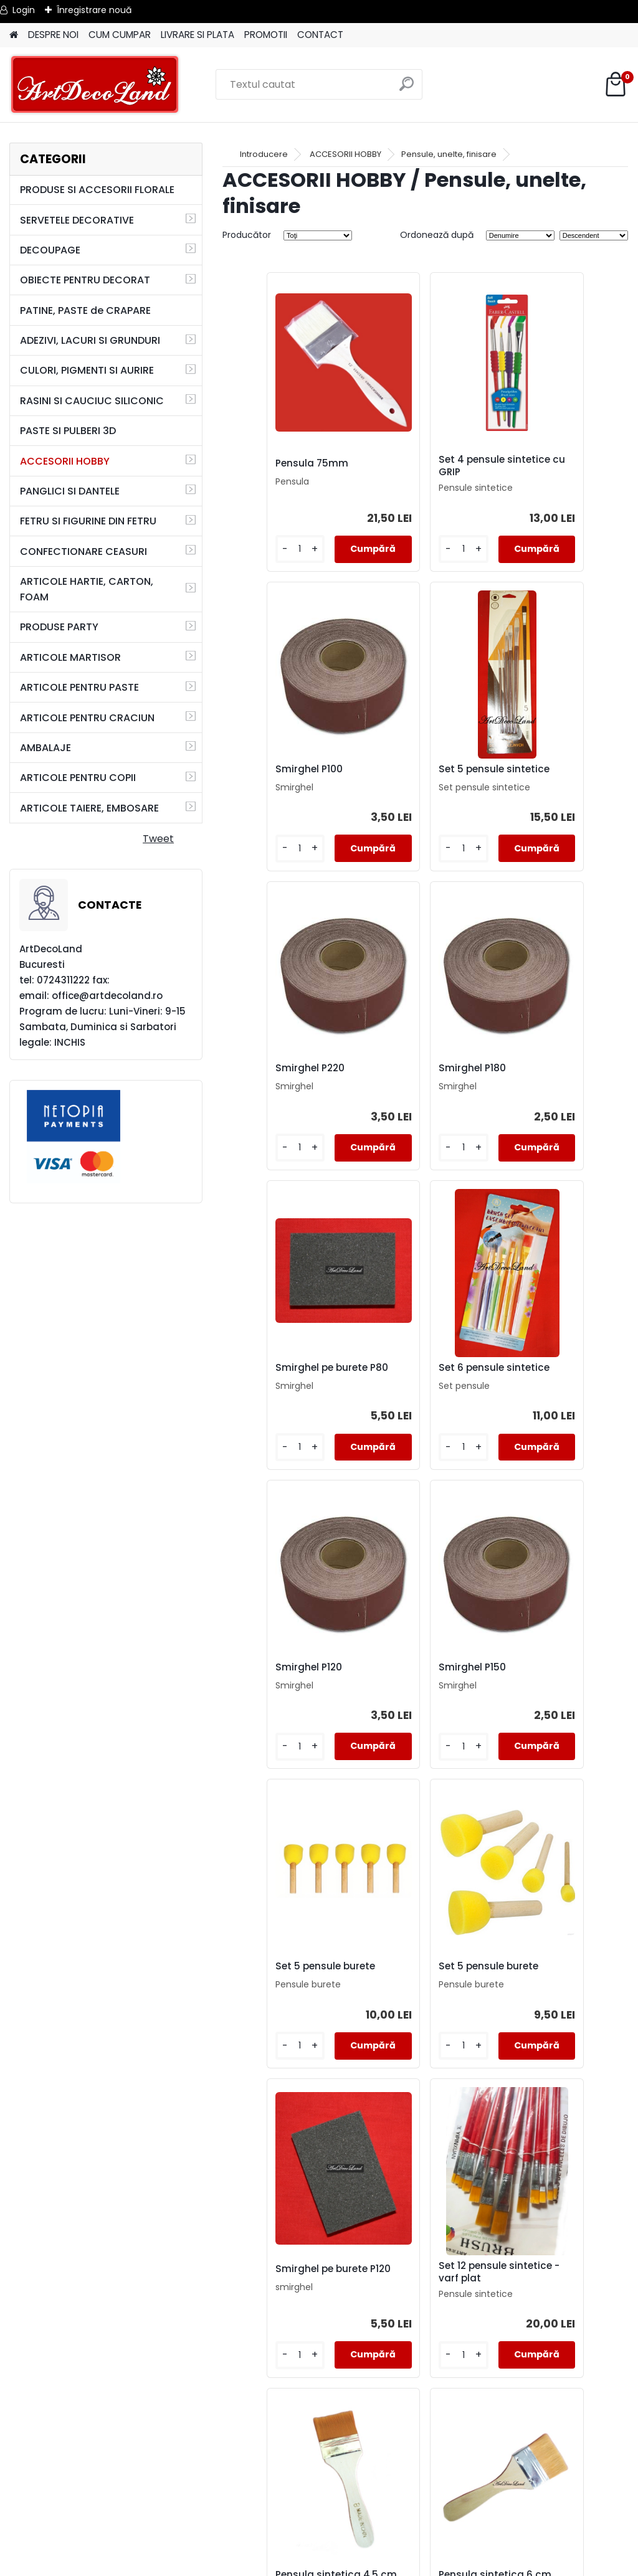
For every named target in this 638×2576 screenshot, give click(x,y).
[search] (407, 89)
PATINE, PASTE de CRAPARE (85, 310)
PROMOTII (265, 34)
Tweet (158, 838)
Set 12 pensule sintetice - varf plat (419, 1693)
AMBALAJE (45, 748)
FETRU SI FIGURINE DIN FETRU (88, 521)
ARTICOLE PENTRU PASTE (79, 687)
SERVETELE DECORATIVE (77, 220)
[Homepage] (13, 35)
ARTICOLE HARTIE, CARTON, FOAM (86, 589)
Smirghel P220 (405, 772)
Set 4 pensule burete (489, 2305)
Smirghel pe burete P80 (282, 1084)
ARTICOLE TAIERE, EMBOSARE (89, 808)
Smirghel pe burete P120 (282, 1693)
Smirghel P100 (540, 463)
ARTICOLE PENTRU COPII (78, 777)
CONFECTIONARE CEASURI (83, 551)
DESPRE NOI (53, 34)
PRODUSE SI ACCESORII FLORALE (97, 189)
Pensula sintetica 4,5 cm (558, 1693)
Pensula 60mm (543, 2000)
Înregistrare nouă (94, 10)
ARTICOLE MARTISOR (70, 657)
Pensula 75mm (272, 463)
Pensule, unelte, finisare (449, 154)
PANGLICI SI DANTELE (70, 491)
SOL (319, 2544)
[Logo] (95, 85)
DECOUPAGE (50, 250)
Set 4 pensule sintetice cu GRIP (412, 465)
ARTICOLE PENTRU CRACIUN (87, 718)
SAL (319, 2529)
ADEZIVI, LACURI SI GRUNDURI (90, 340)
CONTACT (320, 34)
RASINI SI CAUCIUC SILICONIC (92, 401)
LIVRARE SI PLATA (197, 34)
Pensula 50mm (340, 2305)
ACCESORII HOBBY (65, 461)
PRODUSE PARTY (59, 627)
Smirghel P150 (269, 1387)
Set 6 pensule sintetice (404, 1084)
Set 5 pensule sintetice (269, 775)
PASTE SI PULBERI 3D (68, 431)
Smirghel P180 (540, 772)
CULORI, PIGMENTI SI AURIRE (87, 370)
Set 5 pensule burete (421, 1387)
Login (23, 10)
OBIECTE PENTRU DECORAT (85, 280)
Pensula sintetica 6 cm (283, 2002)
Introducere (264, 154)
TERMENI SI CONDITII (319, 2485)
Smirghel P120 (540, 1082)
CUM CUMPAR (119, 34)
